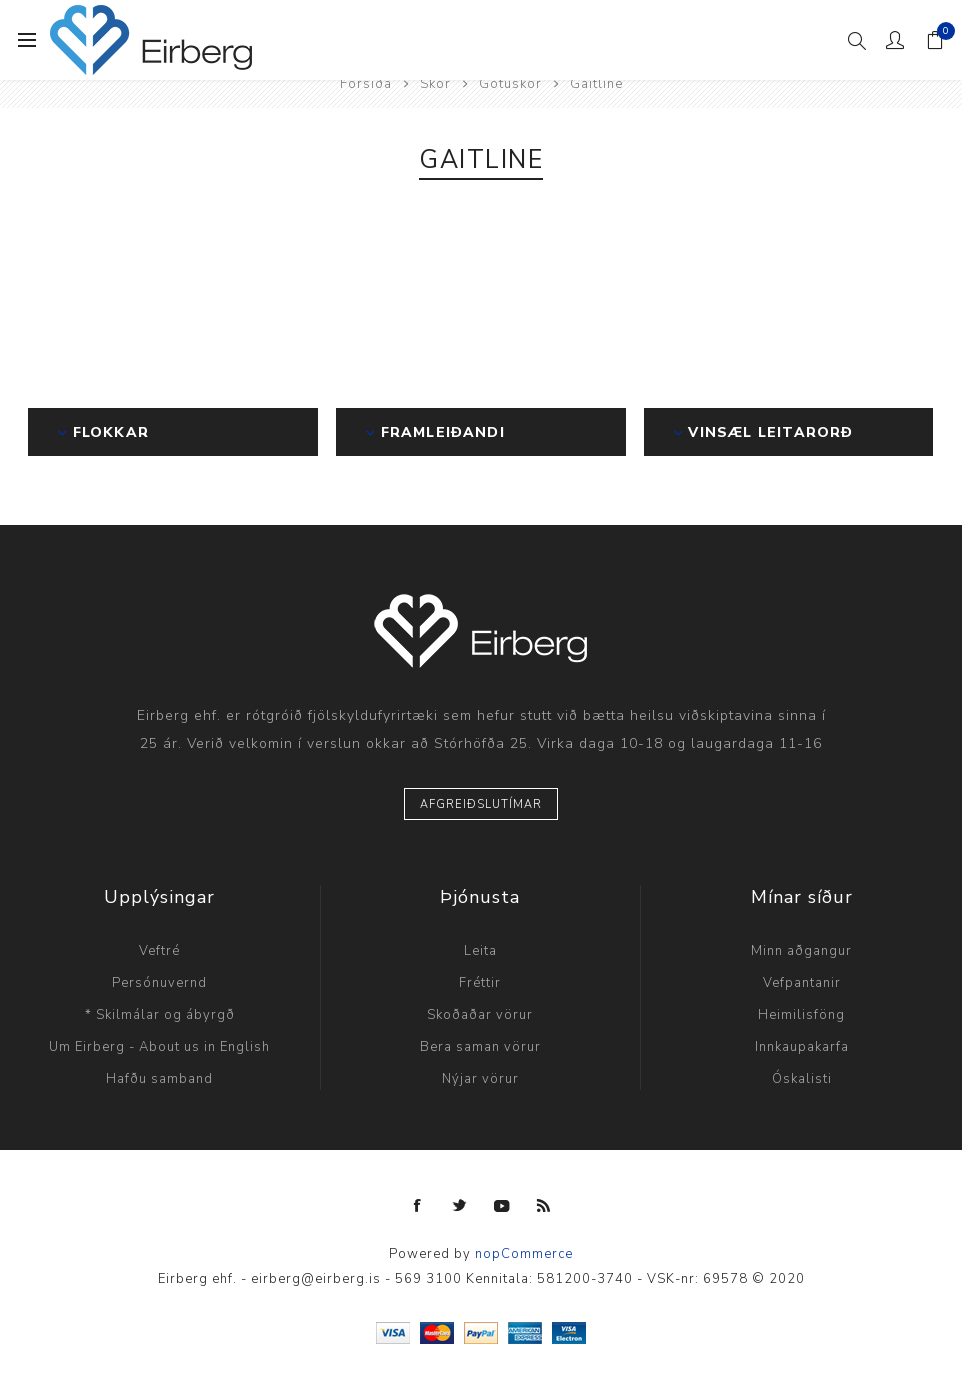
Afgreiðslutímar (481, 804)
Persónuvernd (159, 983)
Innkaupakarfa (802, 1047)
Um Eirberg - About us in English (159, 1047)
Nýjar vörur (480, 1079)
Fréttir (480, 983)
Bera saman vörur (480, 1047)
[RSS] (544, 1206)
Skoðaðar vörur (480, 1015)
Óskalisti (802, 1079)
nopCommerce (524, 1254)
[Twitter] (460, 1206)
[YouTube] (502, 1206)
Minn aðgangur (801, 951)
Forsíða (366, 84)
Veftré (159, 951)
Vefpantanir (802, 983)
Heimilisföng (801, 1015)
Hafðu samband (159, 1079)
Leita (480, 951)
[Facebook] (418, 1206)
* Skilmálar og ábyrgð (160, 1015)
